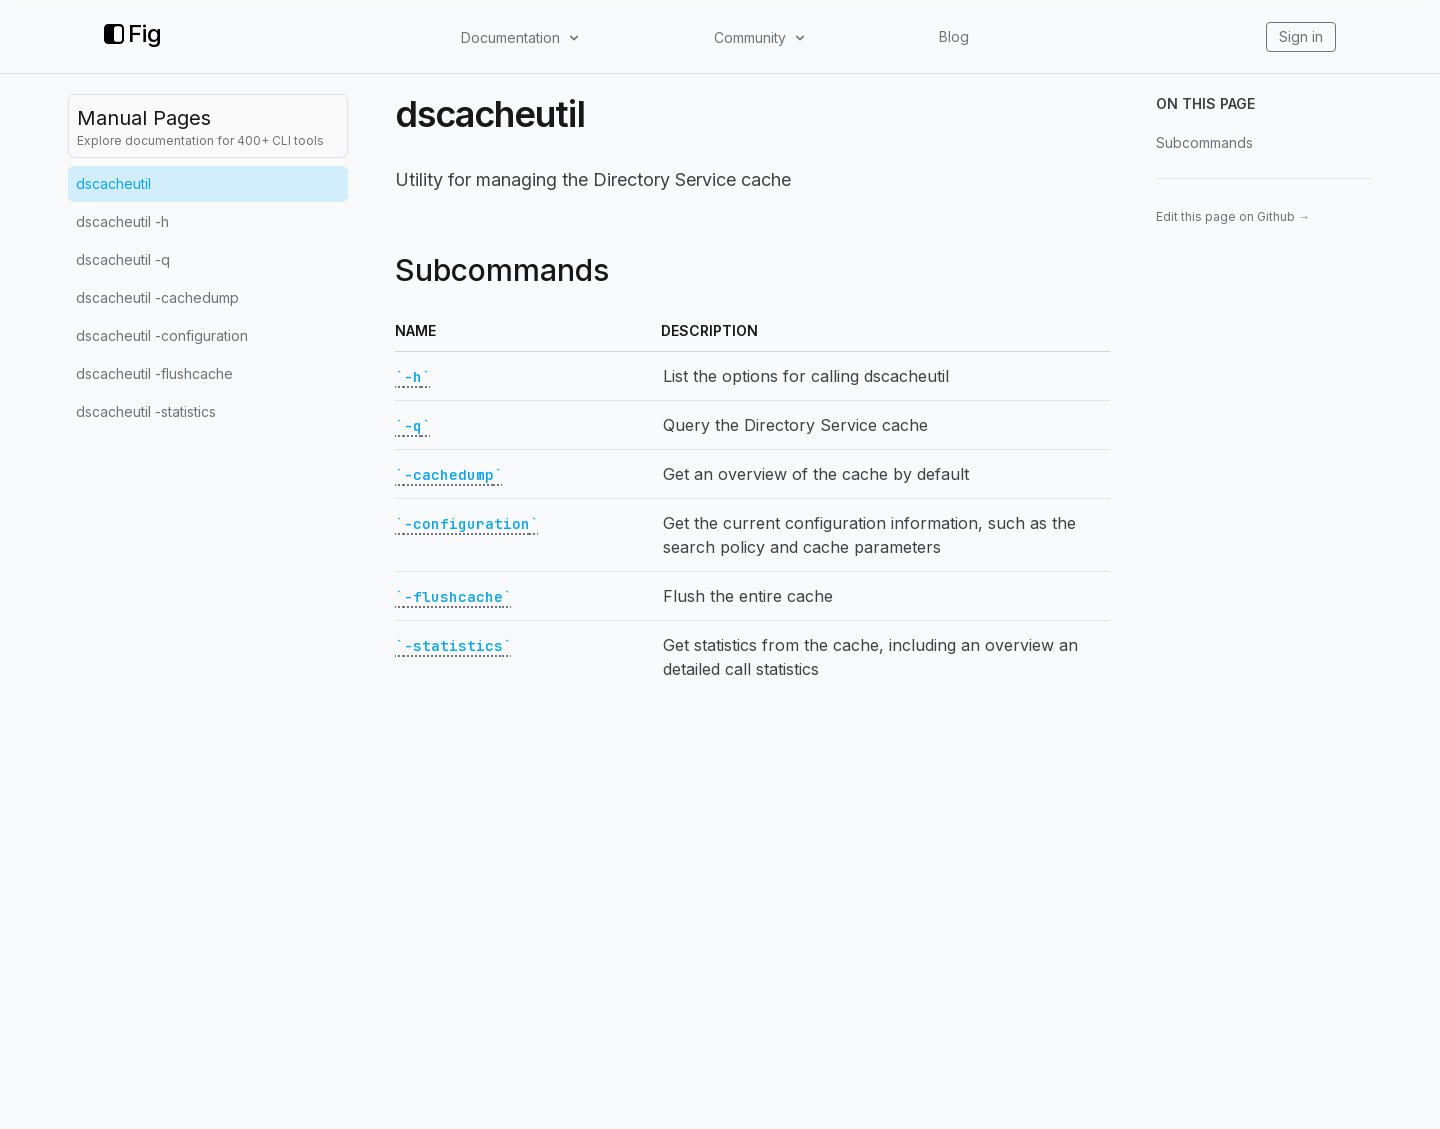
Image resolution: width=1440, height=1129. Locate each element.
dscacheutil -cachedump (157, 297)
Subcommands (1204, 142)
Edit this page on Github (1233, 216)
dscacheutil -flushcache (154, 373)
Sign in (1301, 36)
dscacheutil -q (123, 259)
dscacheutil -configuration (162, 335)
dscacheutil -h (122, 221)
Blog (954, 36)
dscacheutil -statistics (146, 411)
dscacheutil (113, 183)
